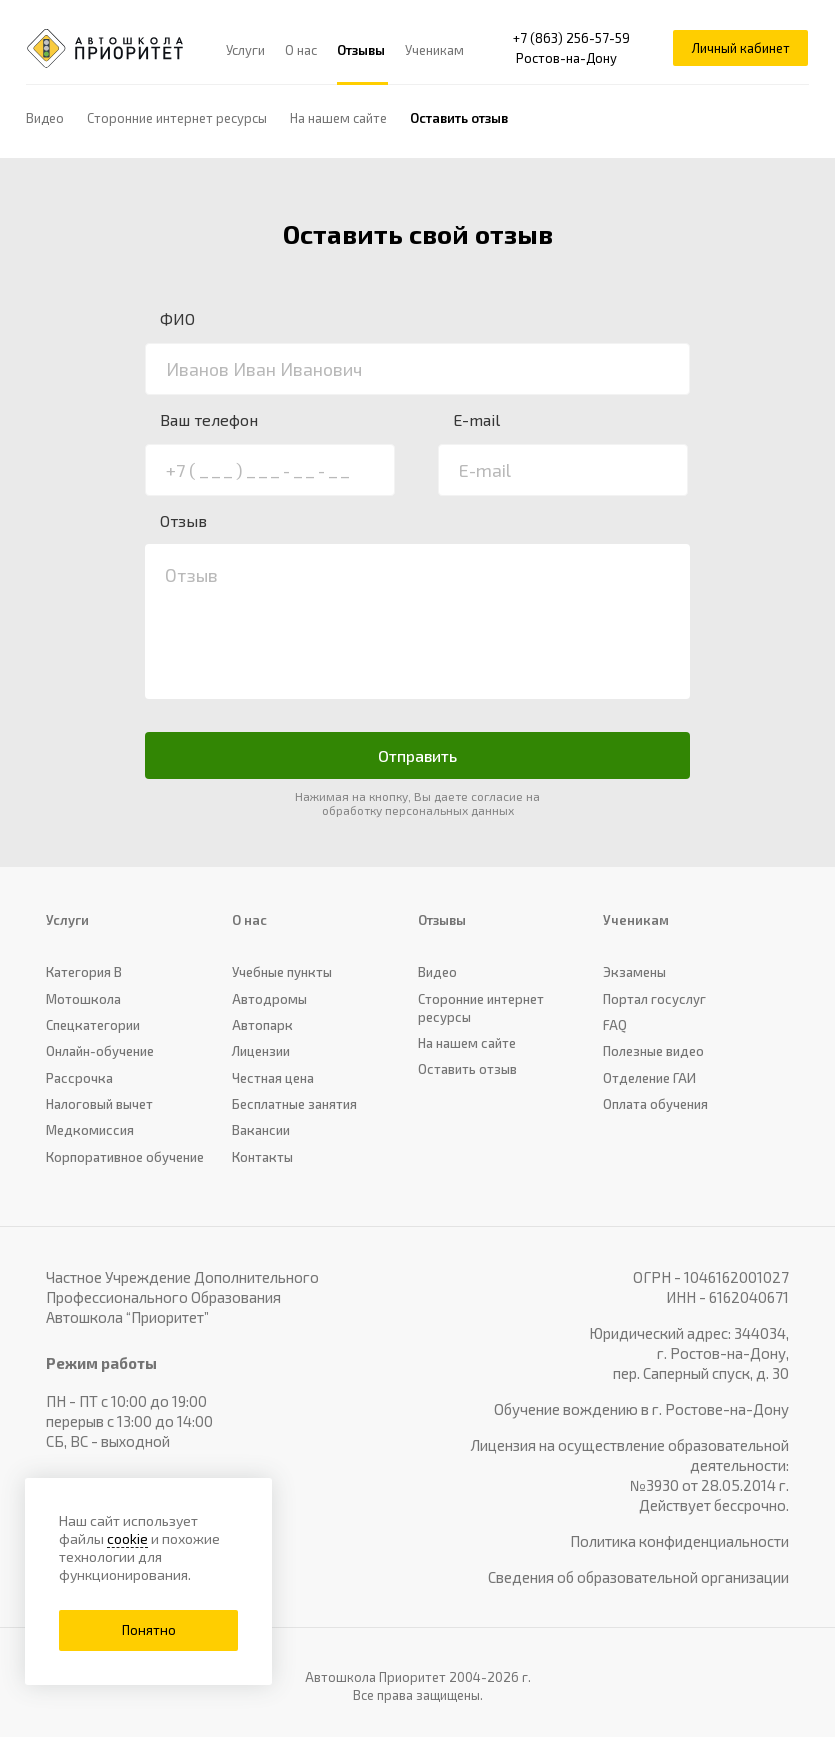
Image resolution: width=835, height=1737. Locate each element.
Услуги (246, 50)
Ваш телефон (209, 419)
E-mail (476, 419)
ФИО (177, 318)
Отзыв (183, 520)
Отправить (417, 755)
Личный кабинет (737, 49)
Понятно (149, 1630)
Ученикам (435, 50)
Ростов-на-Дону (565, 59)
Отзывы (362, 50)
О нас (302, 50)
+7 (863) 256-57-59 (570, 39)
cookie (127, 1538)
